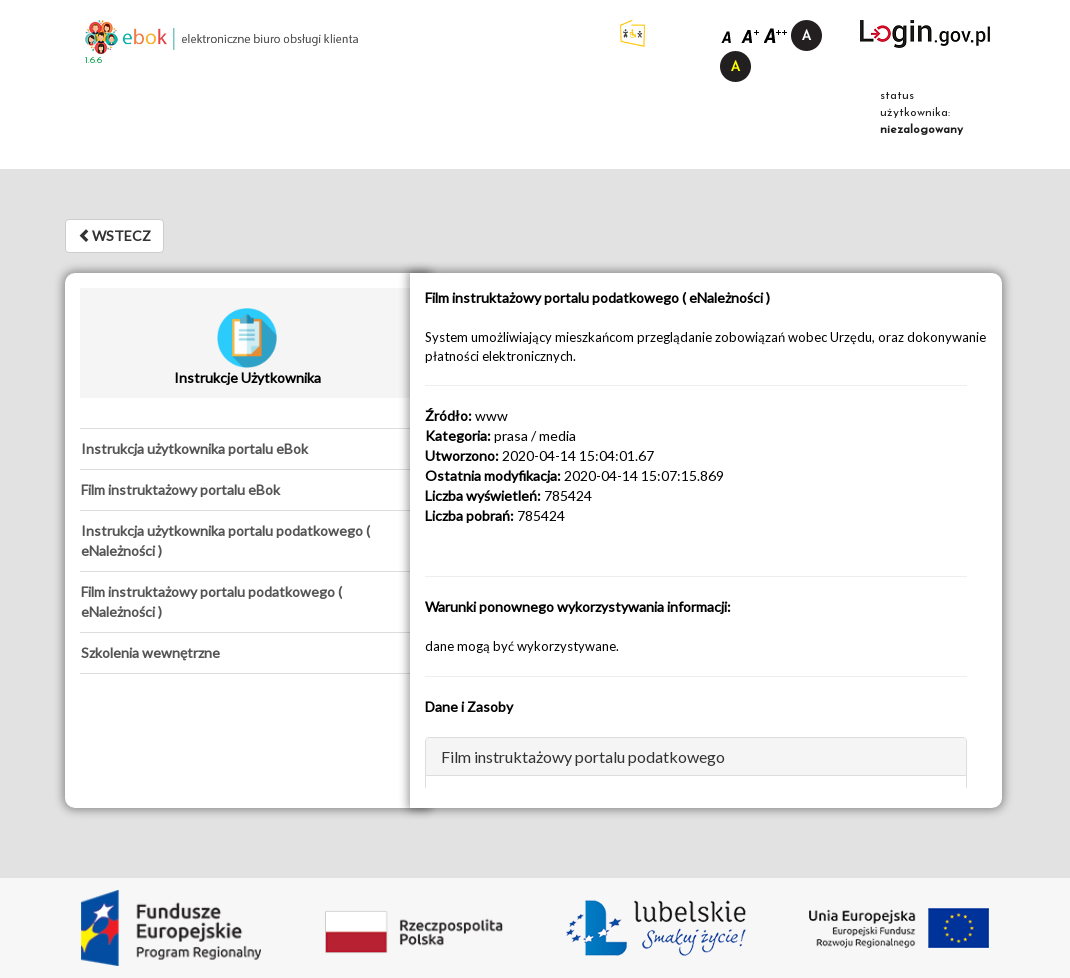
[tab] (247, 449)
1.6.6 (93, 60)
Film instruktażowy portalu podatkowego (583, 756)
